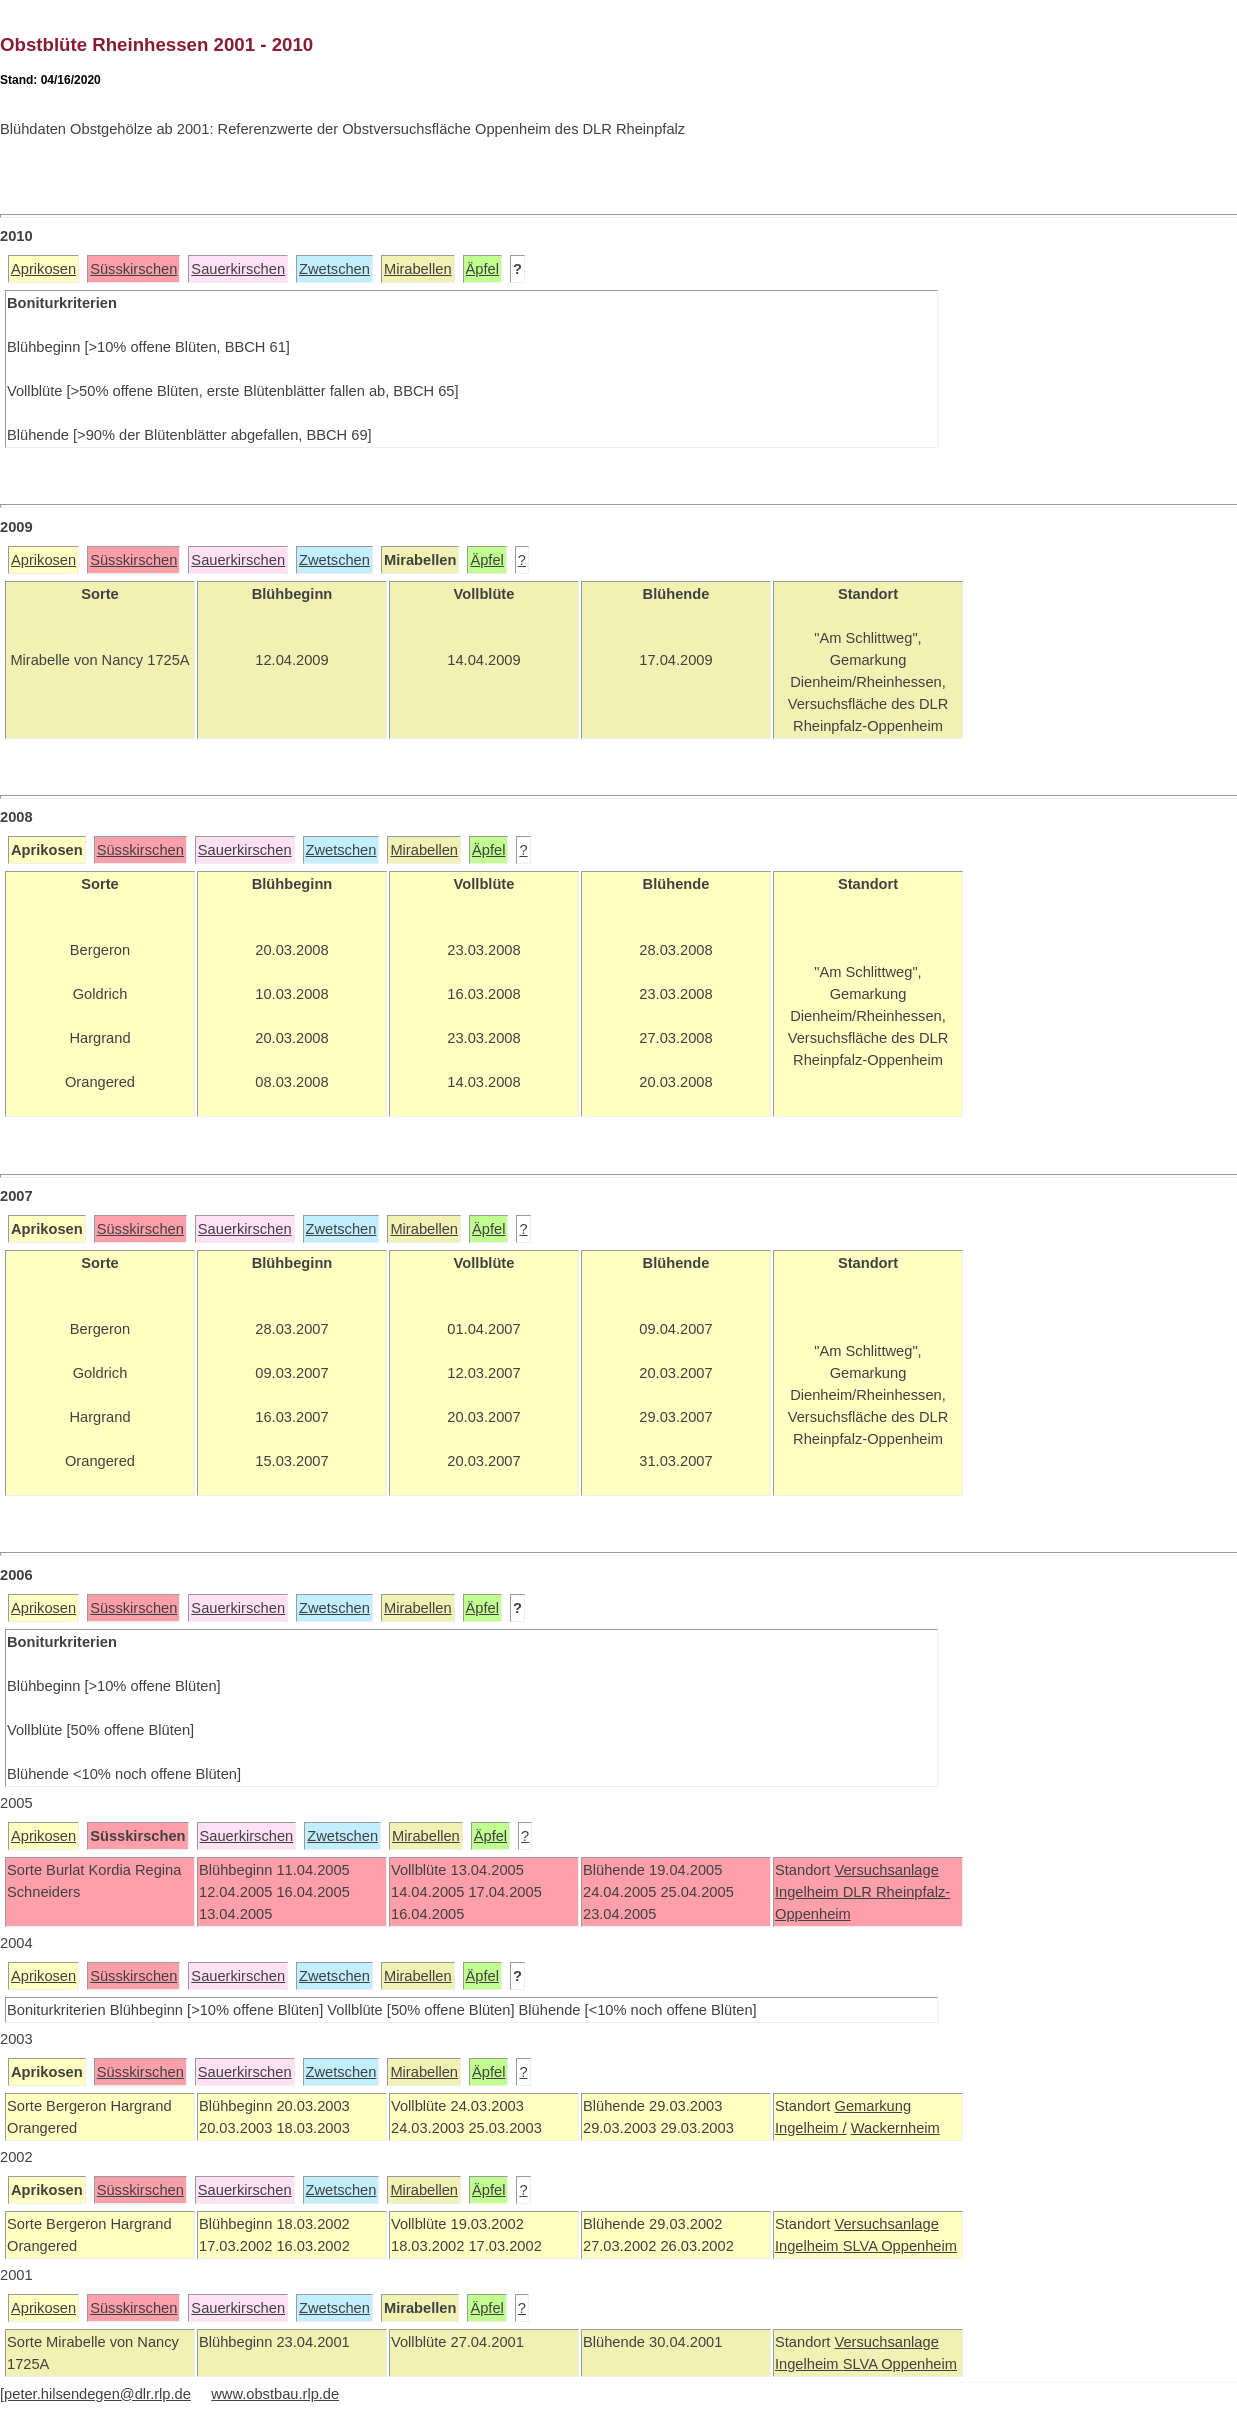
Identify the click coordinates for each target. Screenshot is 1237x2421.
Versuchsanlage (886, 1870)
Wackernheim (895, 2128)
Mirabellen (418, 269)
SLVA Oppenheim (900, 2246)
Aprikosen (43, 269)
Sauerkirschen (238, 269)
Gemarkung (872, 2106)
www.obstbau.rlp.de (275, 2394)
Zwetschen (334, 269)
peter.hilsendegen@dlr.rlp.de (97, 2394)
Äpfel (482, 269)
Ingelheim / (811, 2128)
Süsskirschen (133, 269)
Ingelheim (809, 1892)
